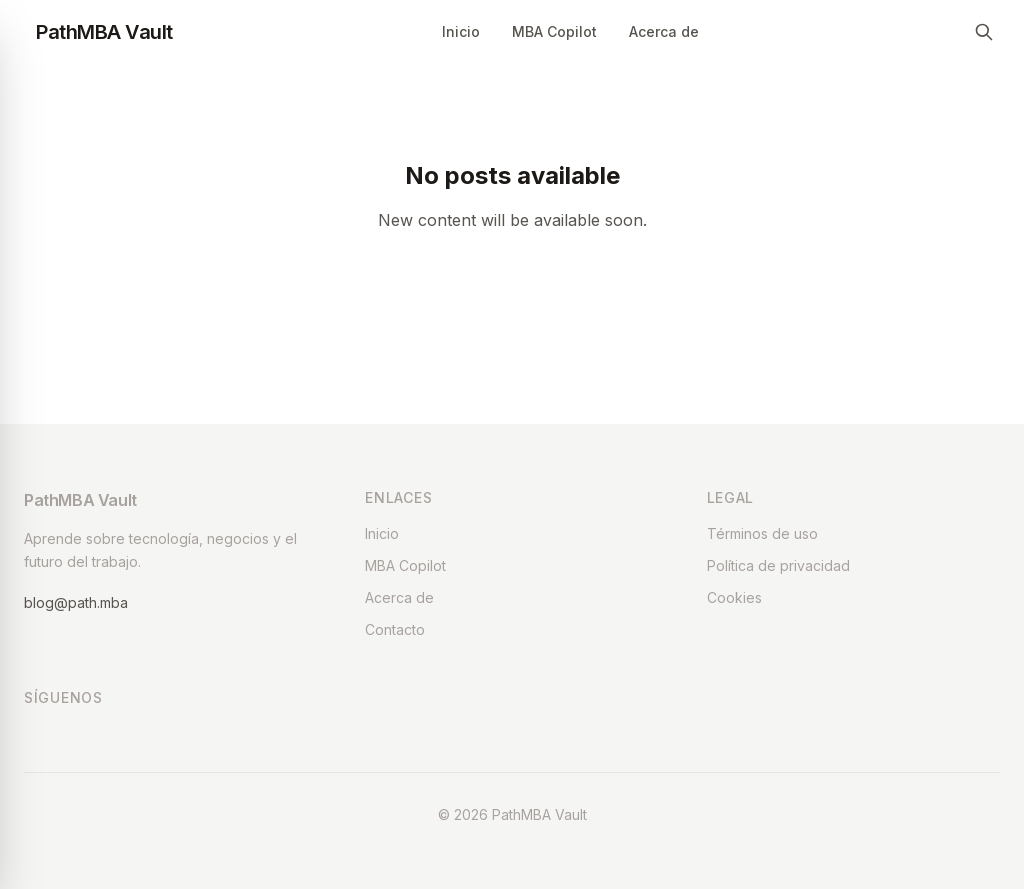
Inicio (461, 31)
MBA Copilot (554, 31)
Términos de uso (762, 533)
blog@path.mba (76, 602)
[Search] (984, 32)
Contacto (395, 629)
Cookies (734, 597)
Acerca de (664, 31)
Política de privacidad (778, 565)
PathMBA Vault (104, 32)
